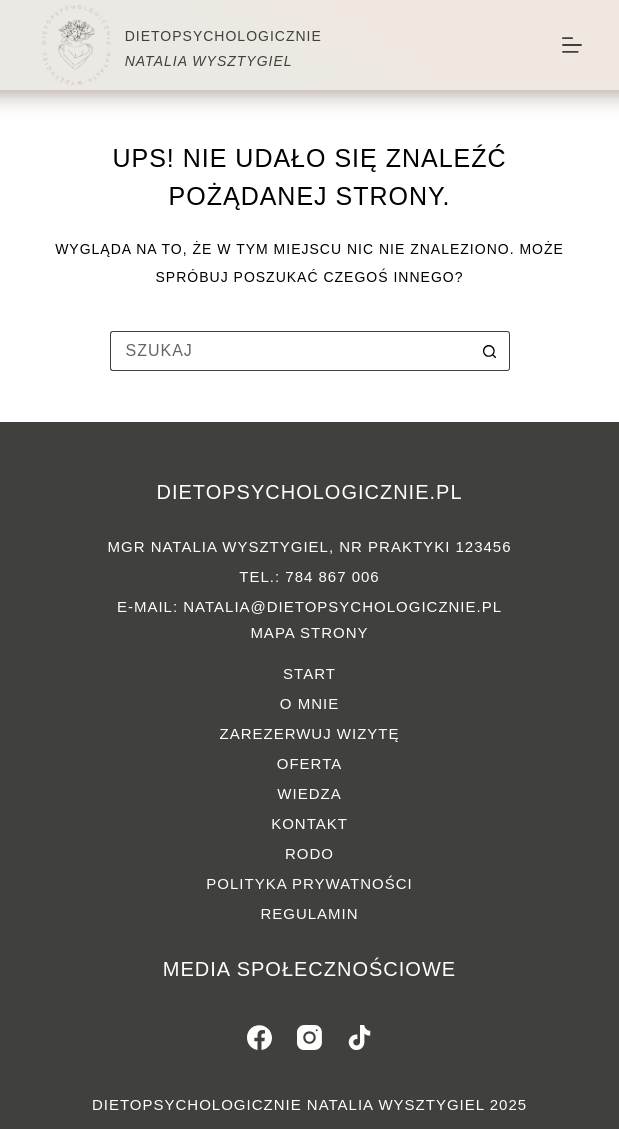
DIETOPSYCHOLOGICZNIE (223, 36)
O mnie (309, 703)
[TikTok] (359, 1037)
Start (309, 673)
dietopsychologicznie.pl (309, 492)
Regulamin (309, 913)
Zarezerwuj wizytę (309, 733)
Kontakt (309, 823)
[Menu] (572, 45)
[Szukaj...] (290, 351)
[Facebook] (259, 1037)
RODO (309, 853)
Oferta (309, 763)
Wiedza (309, 793)
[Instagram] (309, 1037)
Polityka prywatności (309, 883)
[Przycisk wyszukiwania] (490, 351)
